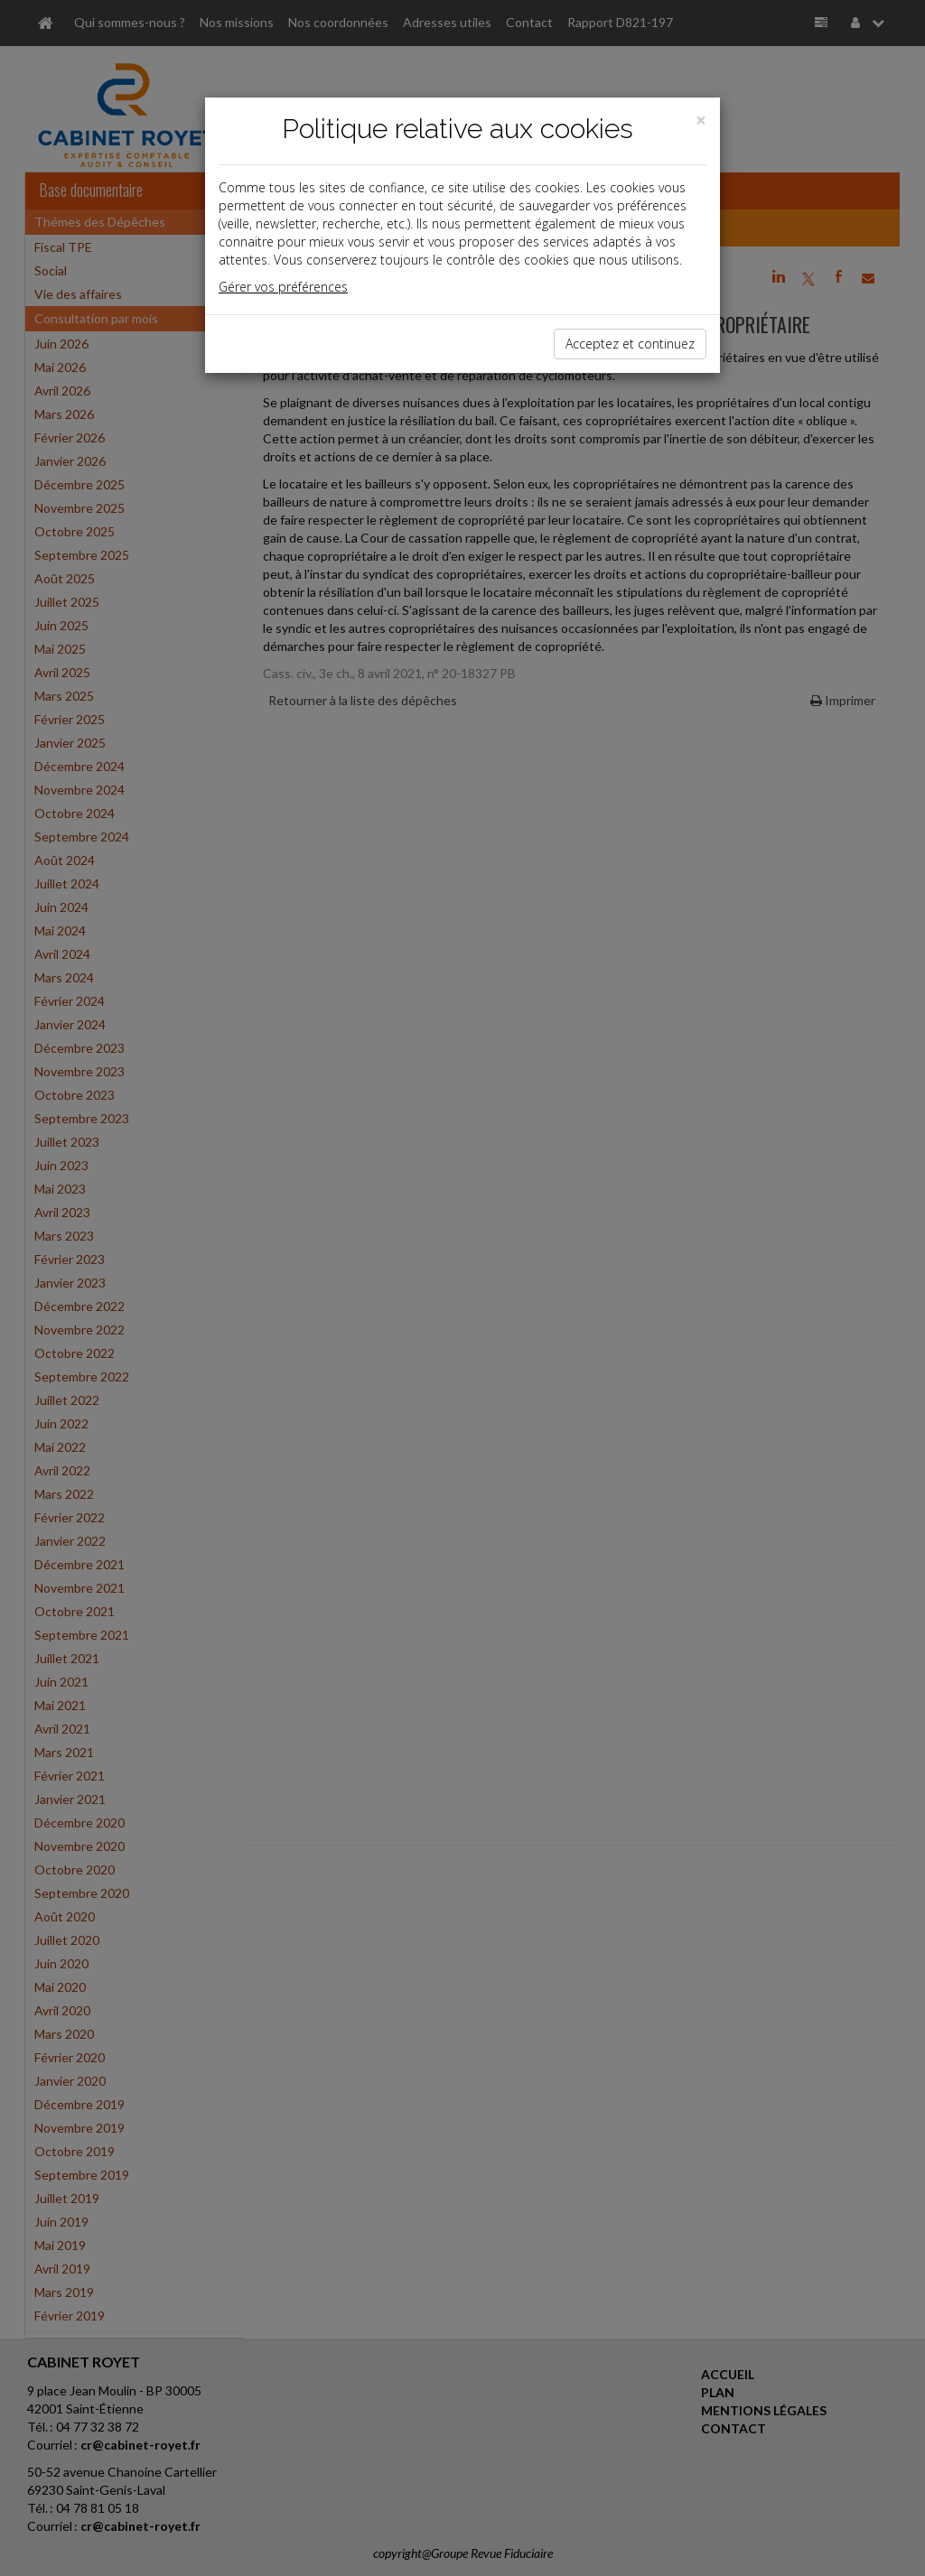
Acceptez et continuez (630, 343)
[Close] (701, 120)
